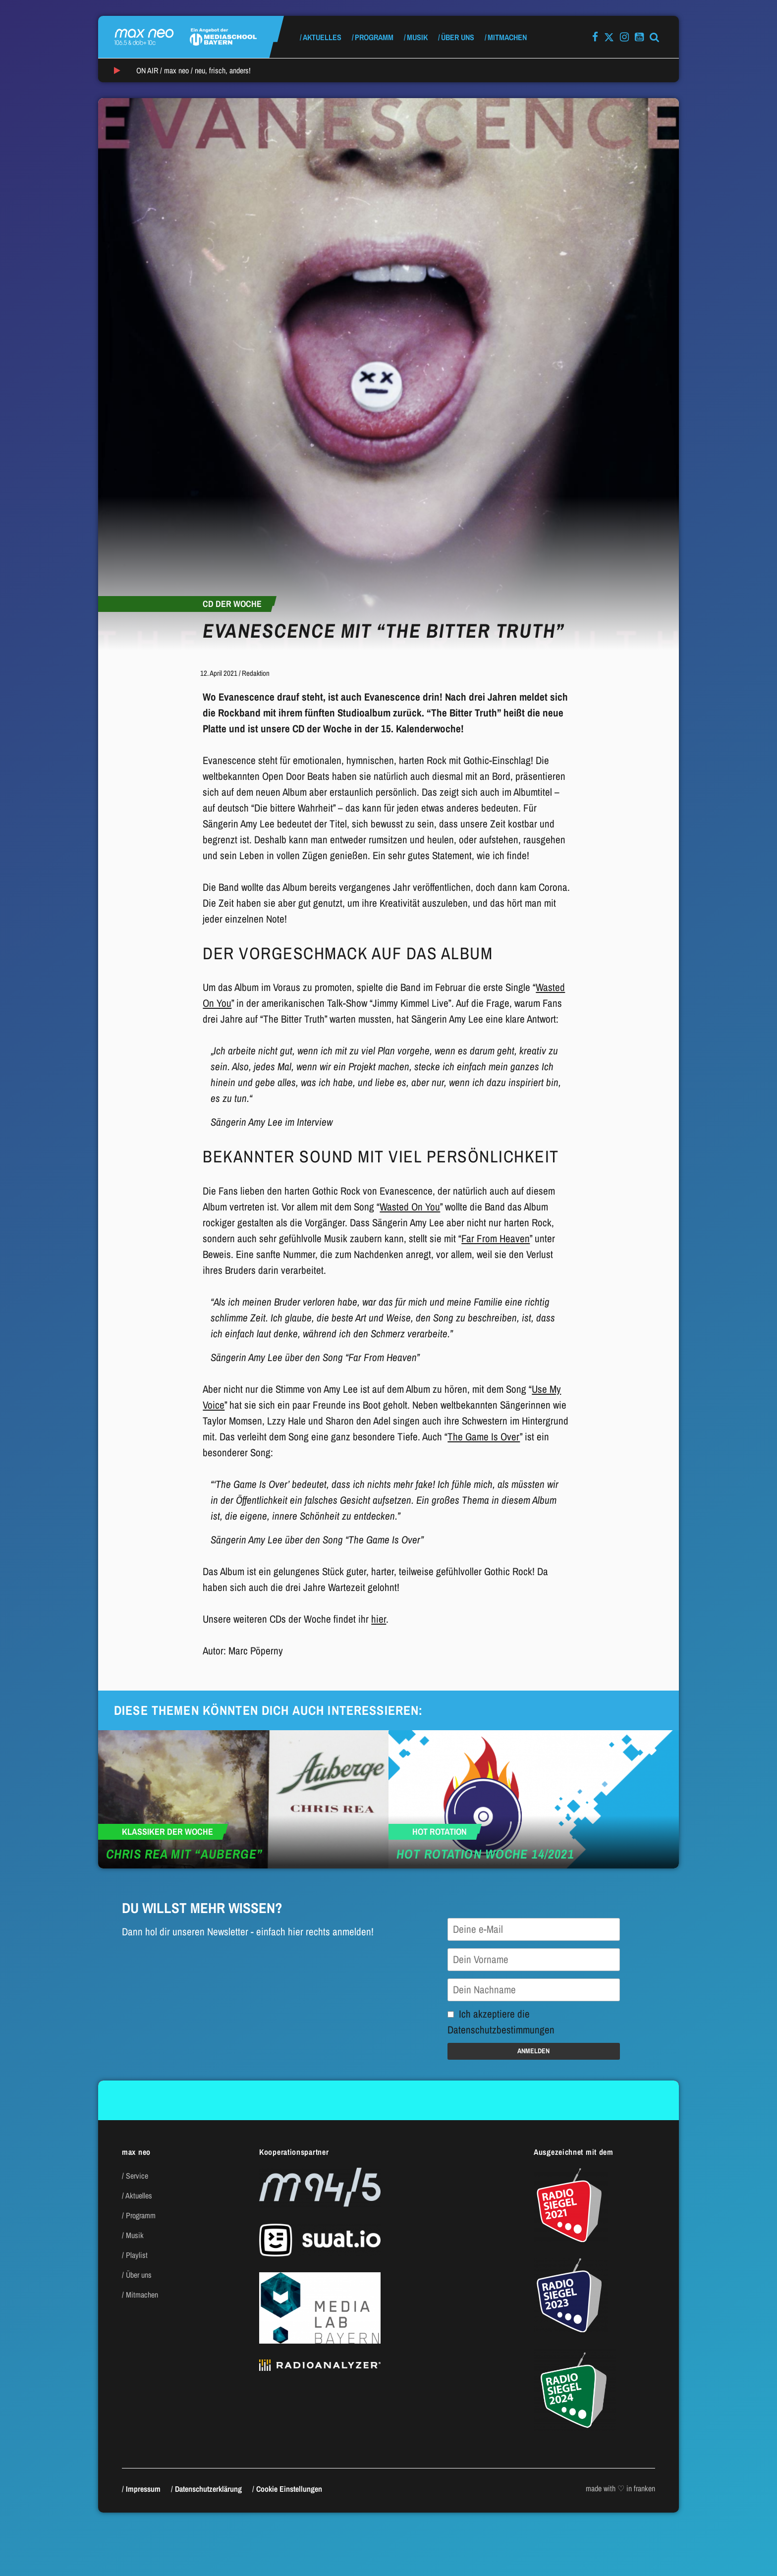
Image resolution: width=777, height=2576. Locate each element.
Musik (417, 37)
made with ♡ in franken (620, 2488)
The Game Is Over (483, 1436)
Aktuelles (322, 37)
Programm (374, 37)
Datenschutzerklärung (208, 2488)
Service (137, 2175)
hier (378, 1619)
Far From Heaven (495, 1238)
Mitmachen (507, 37)
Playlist (137, 2254)
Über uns (457, 37)
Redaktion (256, 673)
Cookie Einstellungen (289, 2488)
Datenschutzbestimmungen (501, 2030)
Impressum (143, 2488)
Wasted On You (410, 1207)
